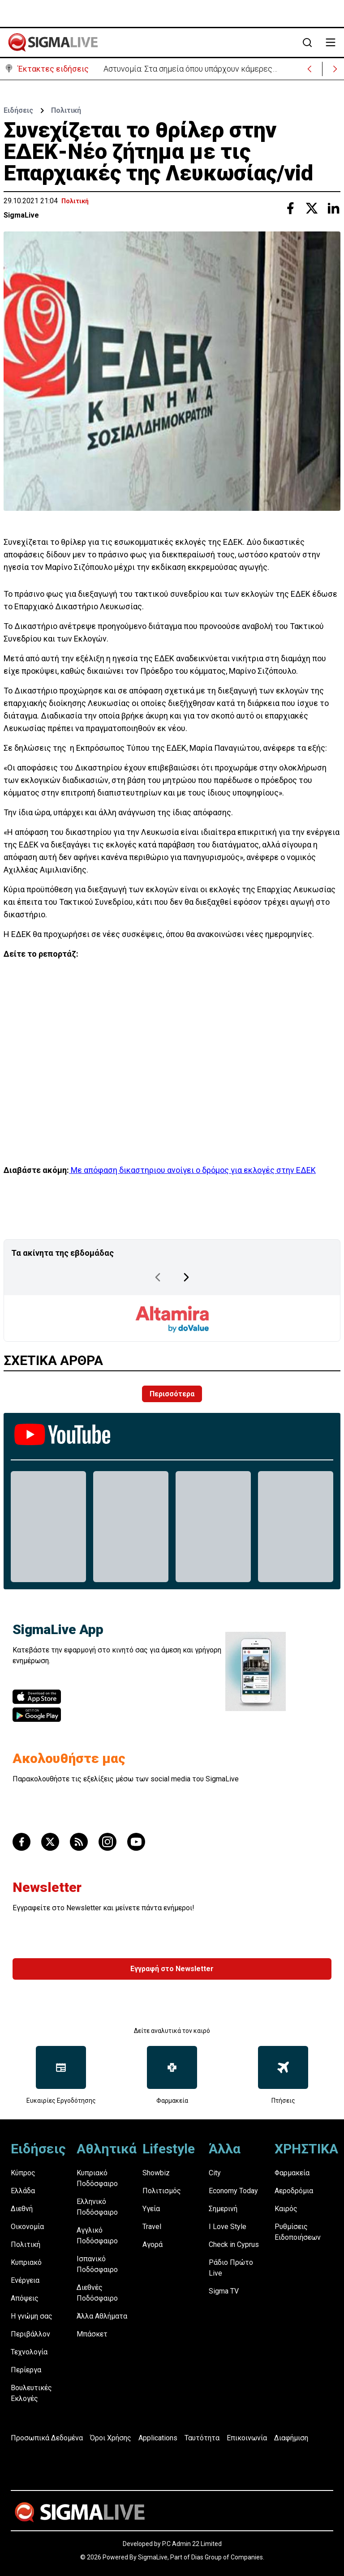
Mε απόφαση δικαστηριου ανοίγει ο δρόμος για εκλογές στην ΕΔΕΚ (192, 1170)
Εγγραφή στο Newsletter (172, 1968)
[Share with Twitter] (312, 208)
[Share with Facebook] (290, 208)
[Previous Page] (157, 1277)
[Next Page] (186, 1277)
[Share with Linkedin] (333, 208)
